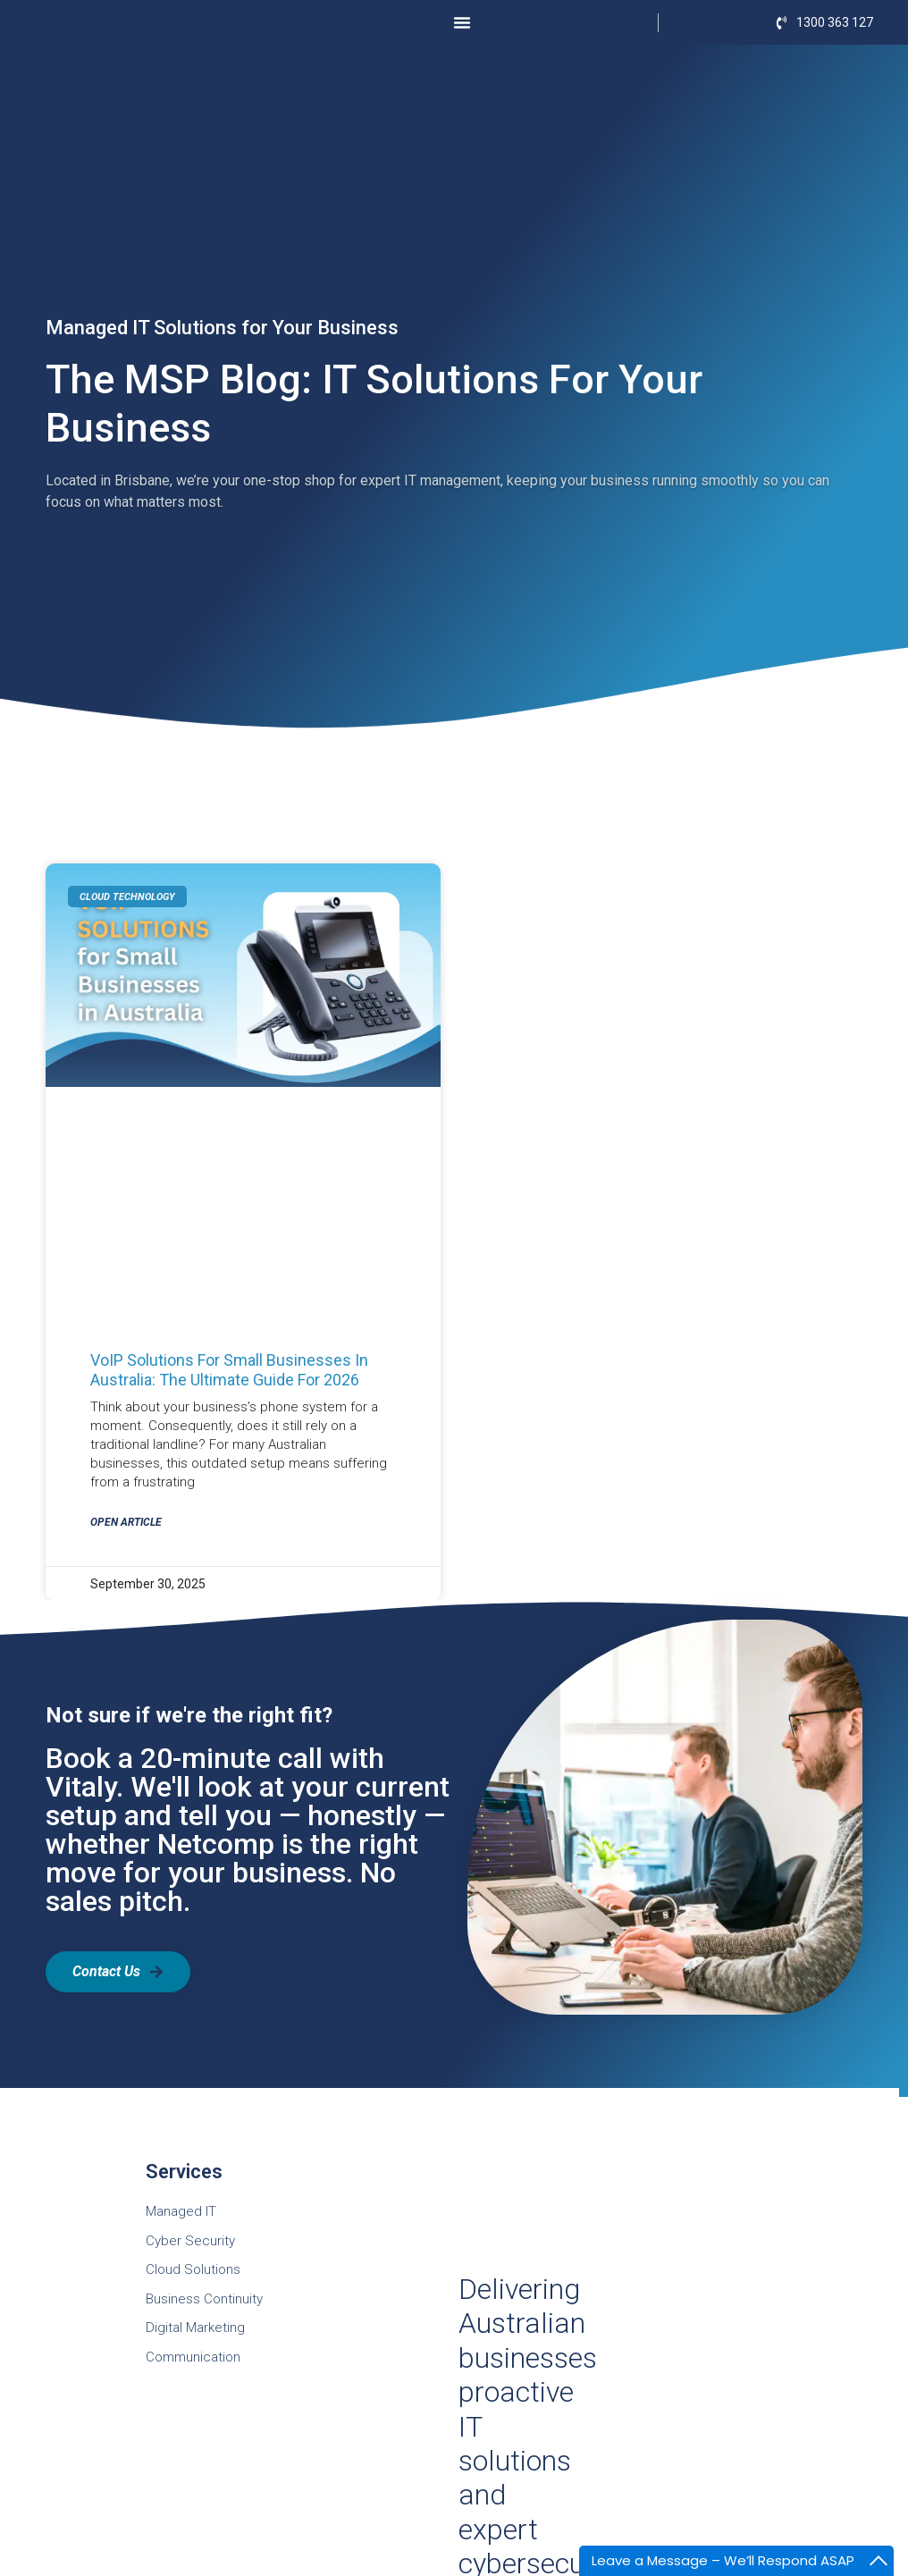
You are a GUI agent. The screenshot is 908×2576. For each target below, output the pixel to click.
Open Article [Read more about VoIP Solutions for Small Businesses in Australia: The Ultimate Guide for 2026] (126, 1522)
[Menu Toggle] (462, 22)
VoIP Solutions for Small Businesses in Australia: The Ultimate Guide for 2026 (229, 1370)
